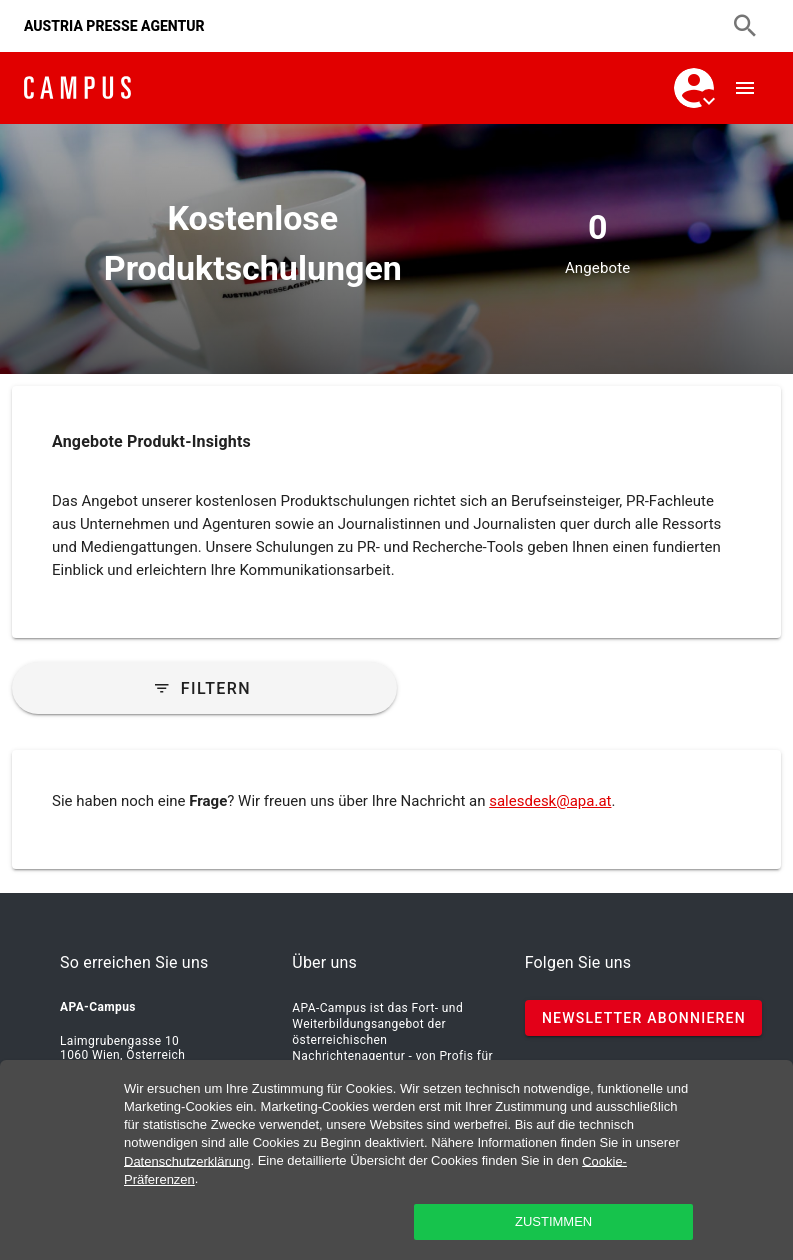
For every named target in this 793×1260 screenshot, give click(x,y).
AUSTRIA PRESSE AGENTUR (114, 26)
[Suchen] (745, 26)
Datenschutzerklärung (187, 1160)
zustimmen (553, 1221)
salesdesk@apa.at (550, 801)
